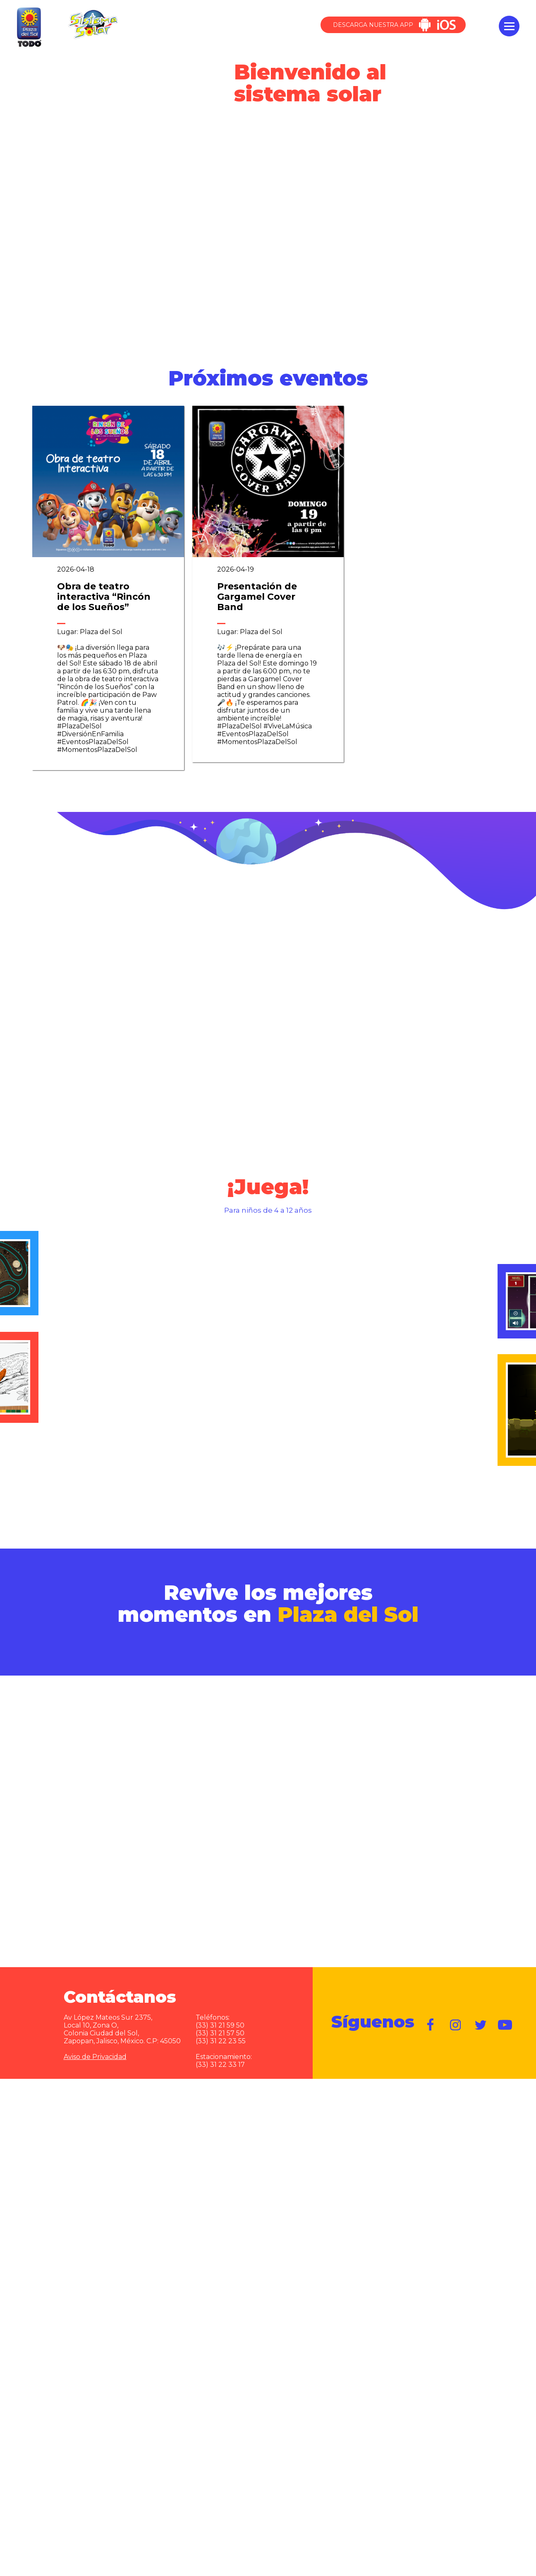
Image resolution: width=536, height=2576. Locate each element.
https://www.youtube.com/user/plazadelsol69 (505, 2017)
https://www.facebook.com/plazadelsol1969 (431, 2017)
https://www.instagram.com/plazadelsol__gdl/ (455, 2017)
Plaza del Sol (28, 26)
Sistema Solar (92, 23)
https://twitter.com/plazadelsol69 (480, 2017)
